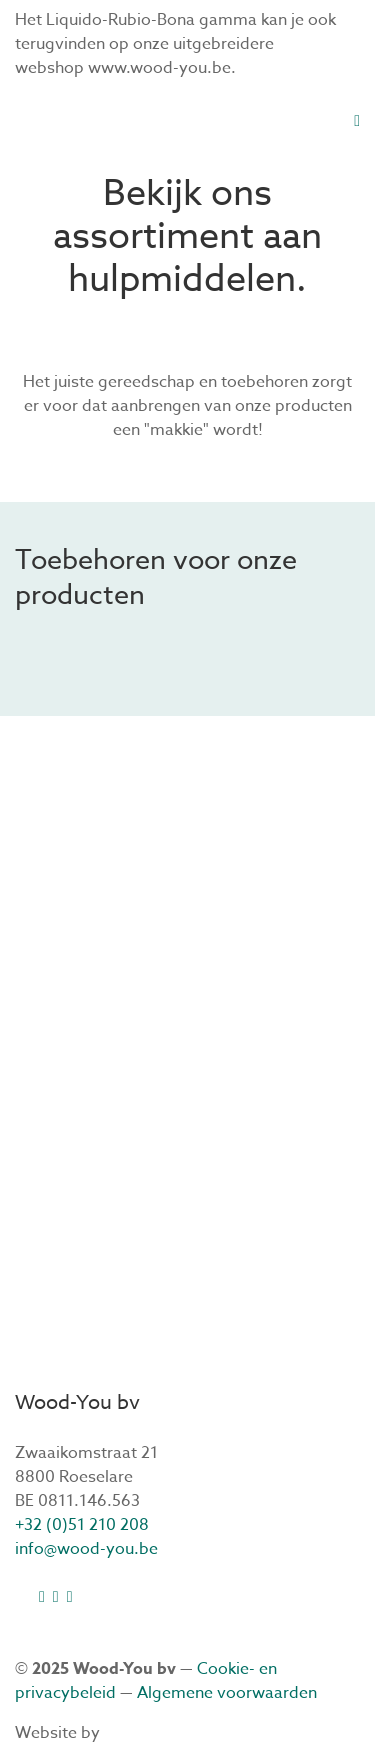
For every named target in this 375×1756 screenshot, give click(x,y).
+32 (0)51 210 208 (82, 1525)
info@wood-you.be (86, 1549)
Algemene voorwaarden (227, 1693)
